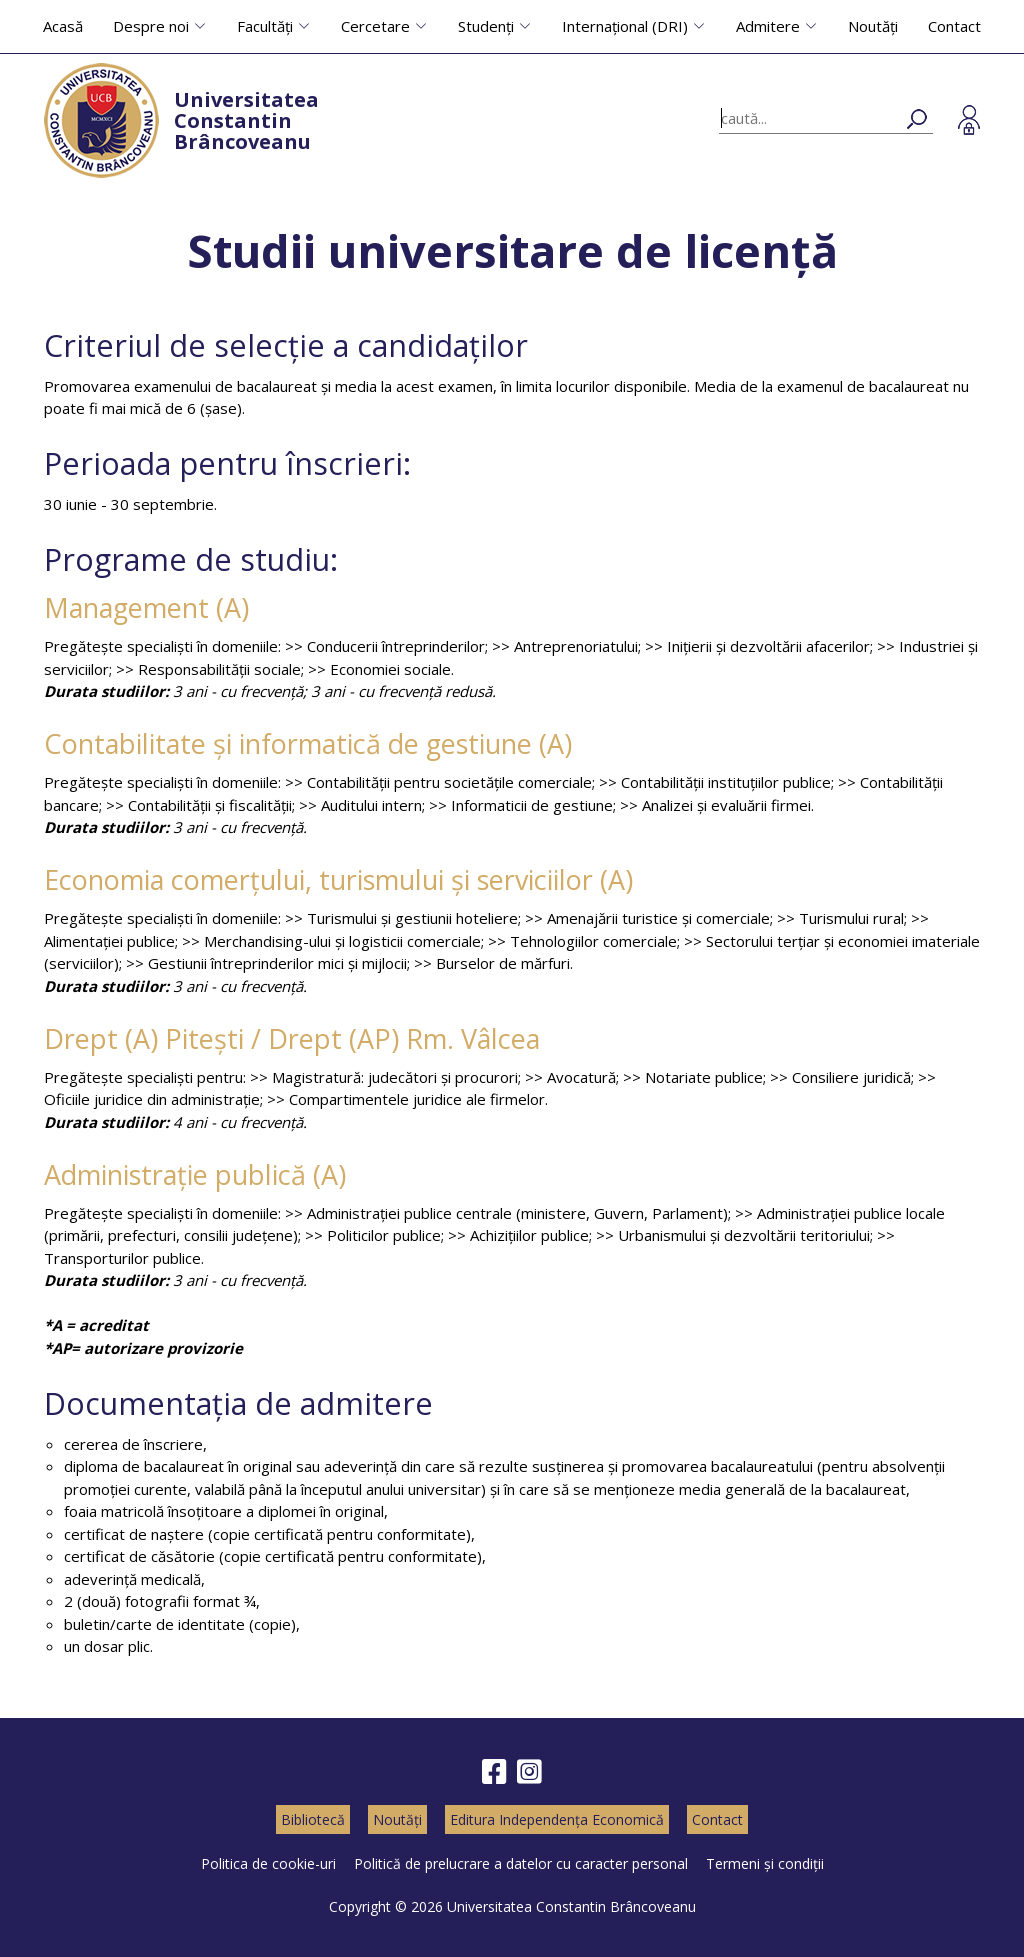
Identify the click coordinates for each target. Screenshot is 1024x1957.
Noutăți (873, 26)
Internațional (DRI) (625, 26)
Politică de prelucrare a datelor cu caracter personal (521, 1863)
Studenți (486, 26)
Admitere (768, 26)
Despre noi (151, 26)
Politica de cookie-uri (268, 1863)
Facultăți (265, 26)
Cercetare (375, 26)
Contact (954, 26)
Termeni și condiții (765, 1863)
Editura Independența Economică (557, 1819)
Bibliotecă (313, 1819)
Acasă (63, 26)
